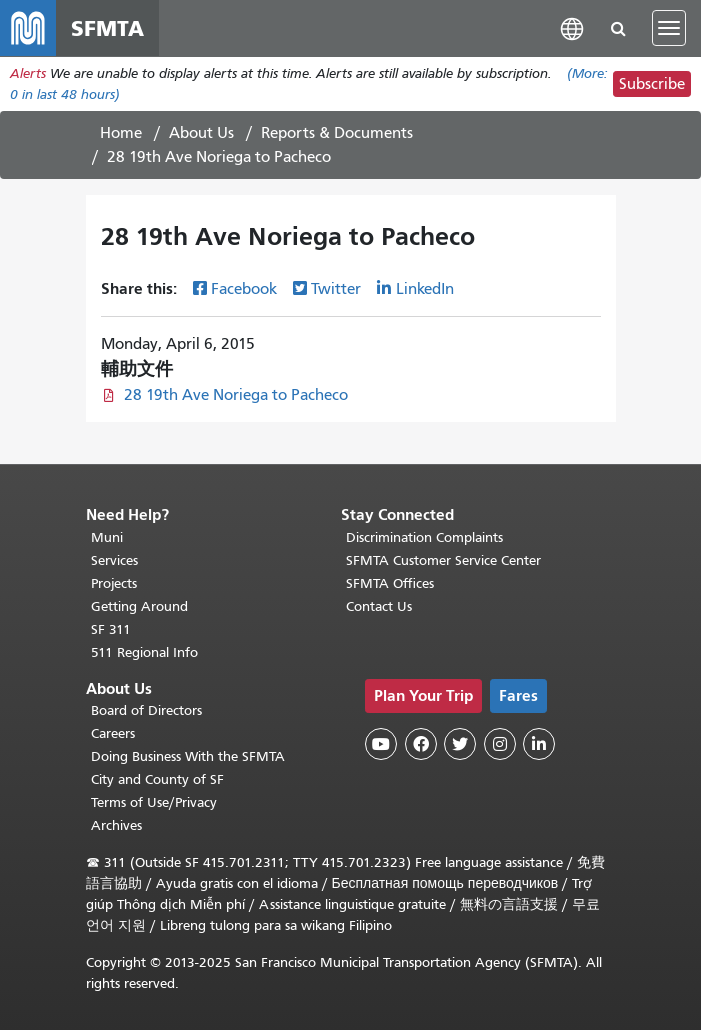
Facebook (244, 289)
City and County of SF (157, 779)
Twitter (336, 289)
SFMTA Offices (390, 583)
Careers (113, 733)
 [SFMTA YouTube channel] (381, 744)
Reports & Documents (337, 133)
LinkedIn (425, 289)
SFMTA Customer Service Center (443, 560)
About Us (201, 133)
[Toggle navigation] (669, 28)
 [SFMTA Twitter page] (460, 744)
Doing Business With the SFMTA (188, 756)
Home (121, 133)
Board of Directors (146, 710)
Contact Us (379, 606)
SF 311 (111, 629)
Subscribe (652, 84)
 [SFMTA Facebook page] (421, 744)
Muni (107, 537)
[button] (572, 27)
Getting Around (139, 606)
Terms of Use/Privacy (154, 802)
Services (114, 560)
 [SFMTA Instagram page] (500, 744)
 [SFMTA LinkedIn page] (539, 744)
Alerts (28, 73)
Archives (116, 825)
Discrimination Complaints (424, 537)
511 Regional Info (144, 652)
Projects (114, 583)
